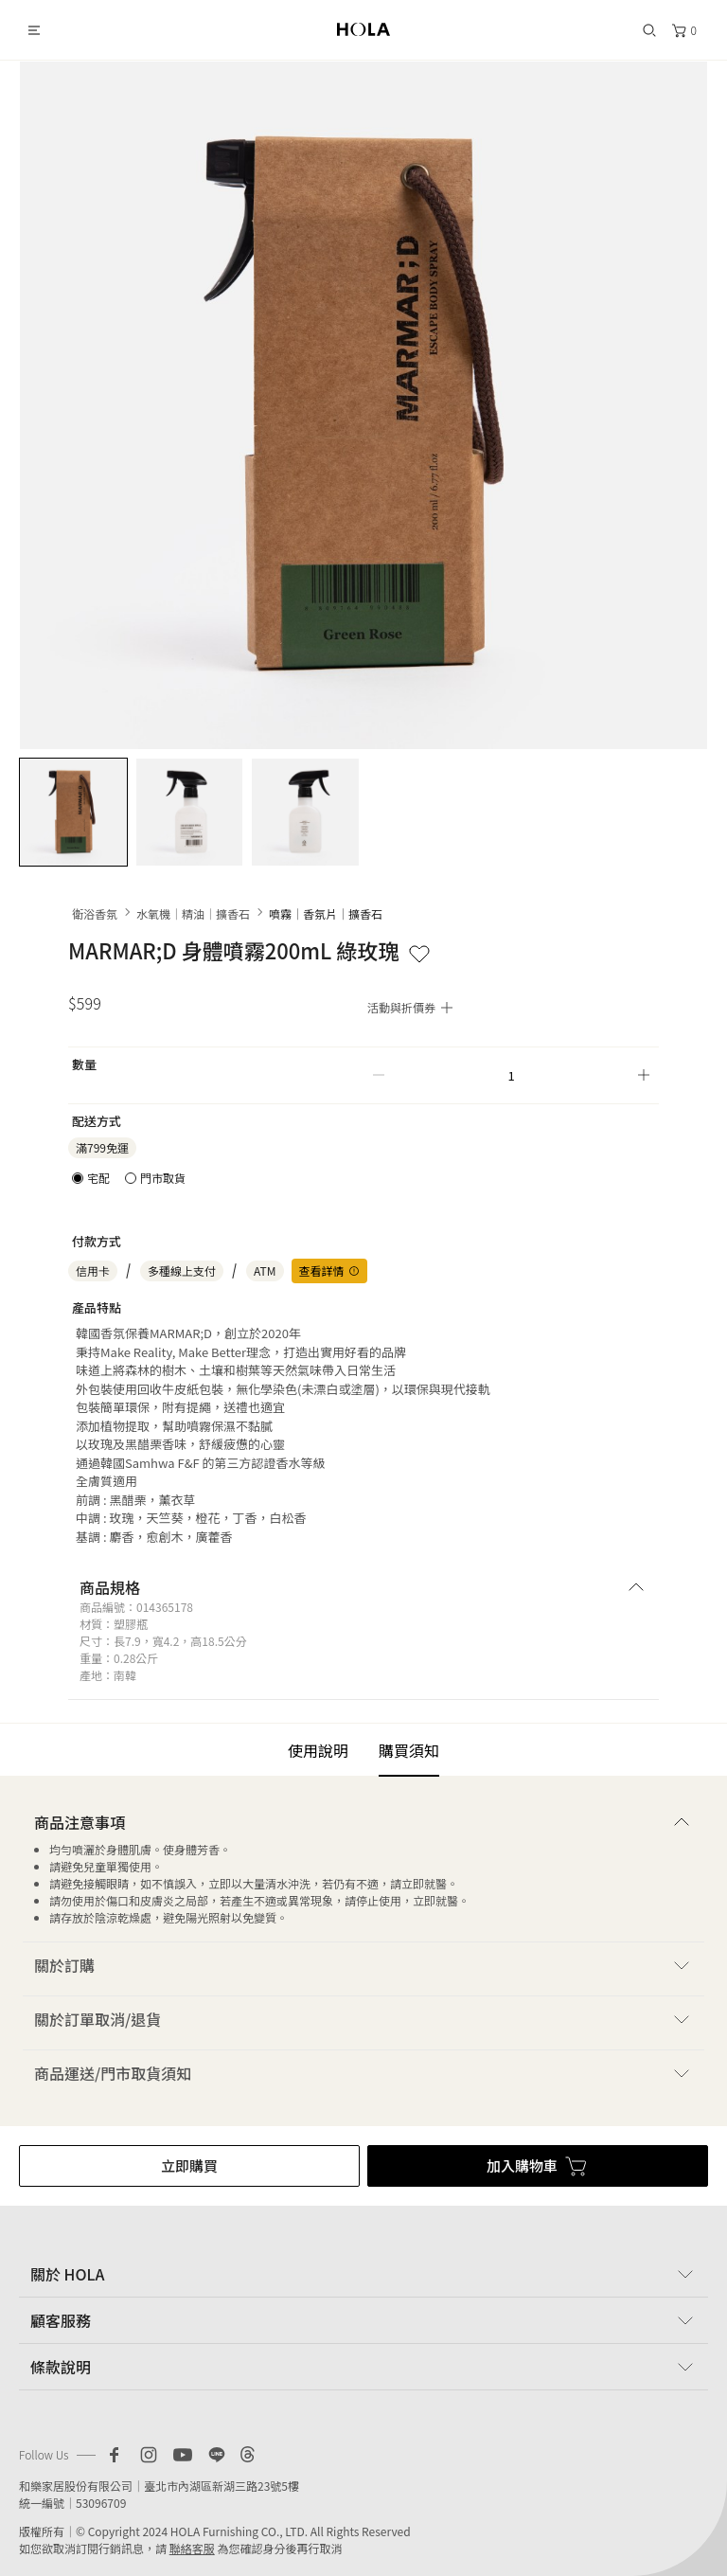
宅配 (98, 1178)
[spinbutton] (511, 1075)
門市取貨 (163, 1178)
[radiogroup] (128, 1178)
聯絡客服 (192, 2548)
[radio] (91, 1178)
